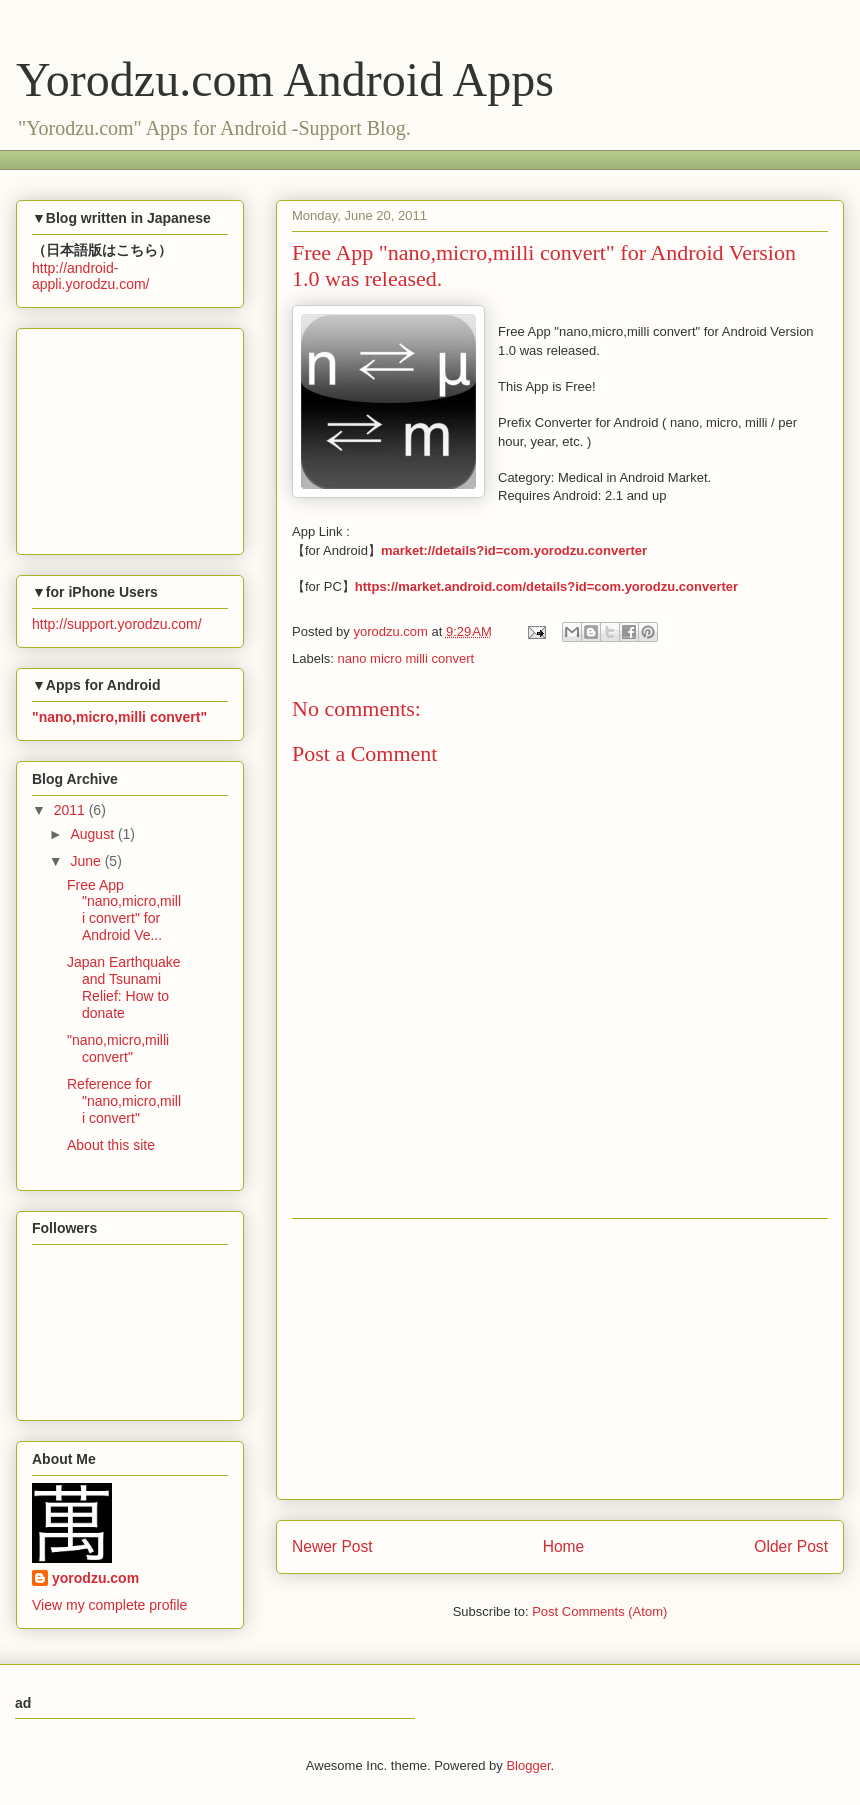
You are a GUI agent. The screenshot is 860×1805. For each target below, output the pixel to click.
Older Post (791, 1546)
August (93, 834)
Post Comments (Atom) (599, 1611)
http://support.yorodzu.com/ (117, 624)
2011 (71, 810)
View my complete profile (109, 1605)
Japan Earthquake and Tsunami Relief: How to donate (124, 987)
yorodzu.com (95, 1578)
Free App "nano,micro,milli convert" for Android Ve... (124, 910)
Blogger (528, 1765)
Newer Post (332, 1546)
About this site (111, 1145)
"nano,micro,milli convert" (118, 1048)
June (87, 861)
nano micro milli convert (406, 658)
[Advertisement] (395, 157)
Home (564, 1546)
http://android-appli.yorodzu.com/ (91, 276)
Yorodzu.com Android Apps (285, 79)
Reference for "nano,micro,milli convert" (124, 1101)
